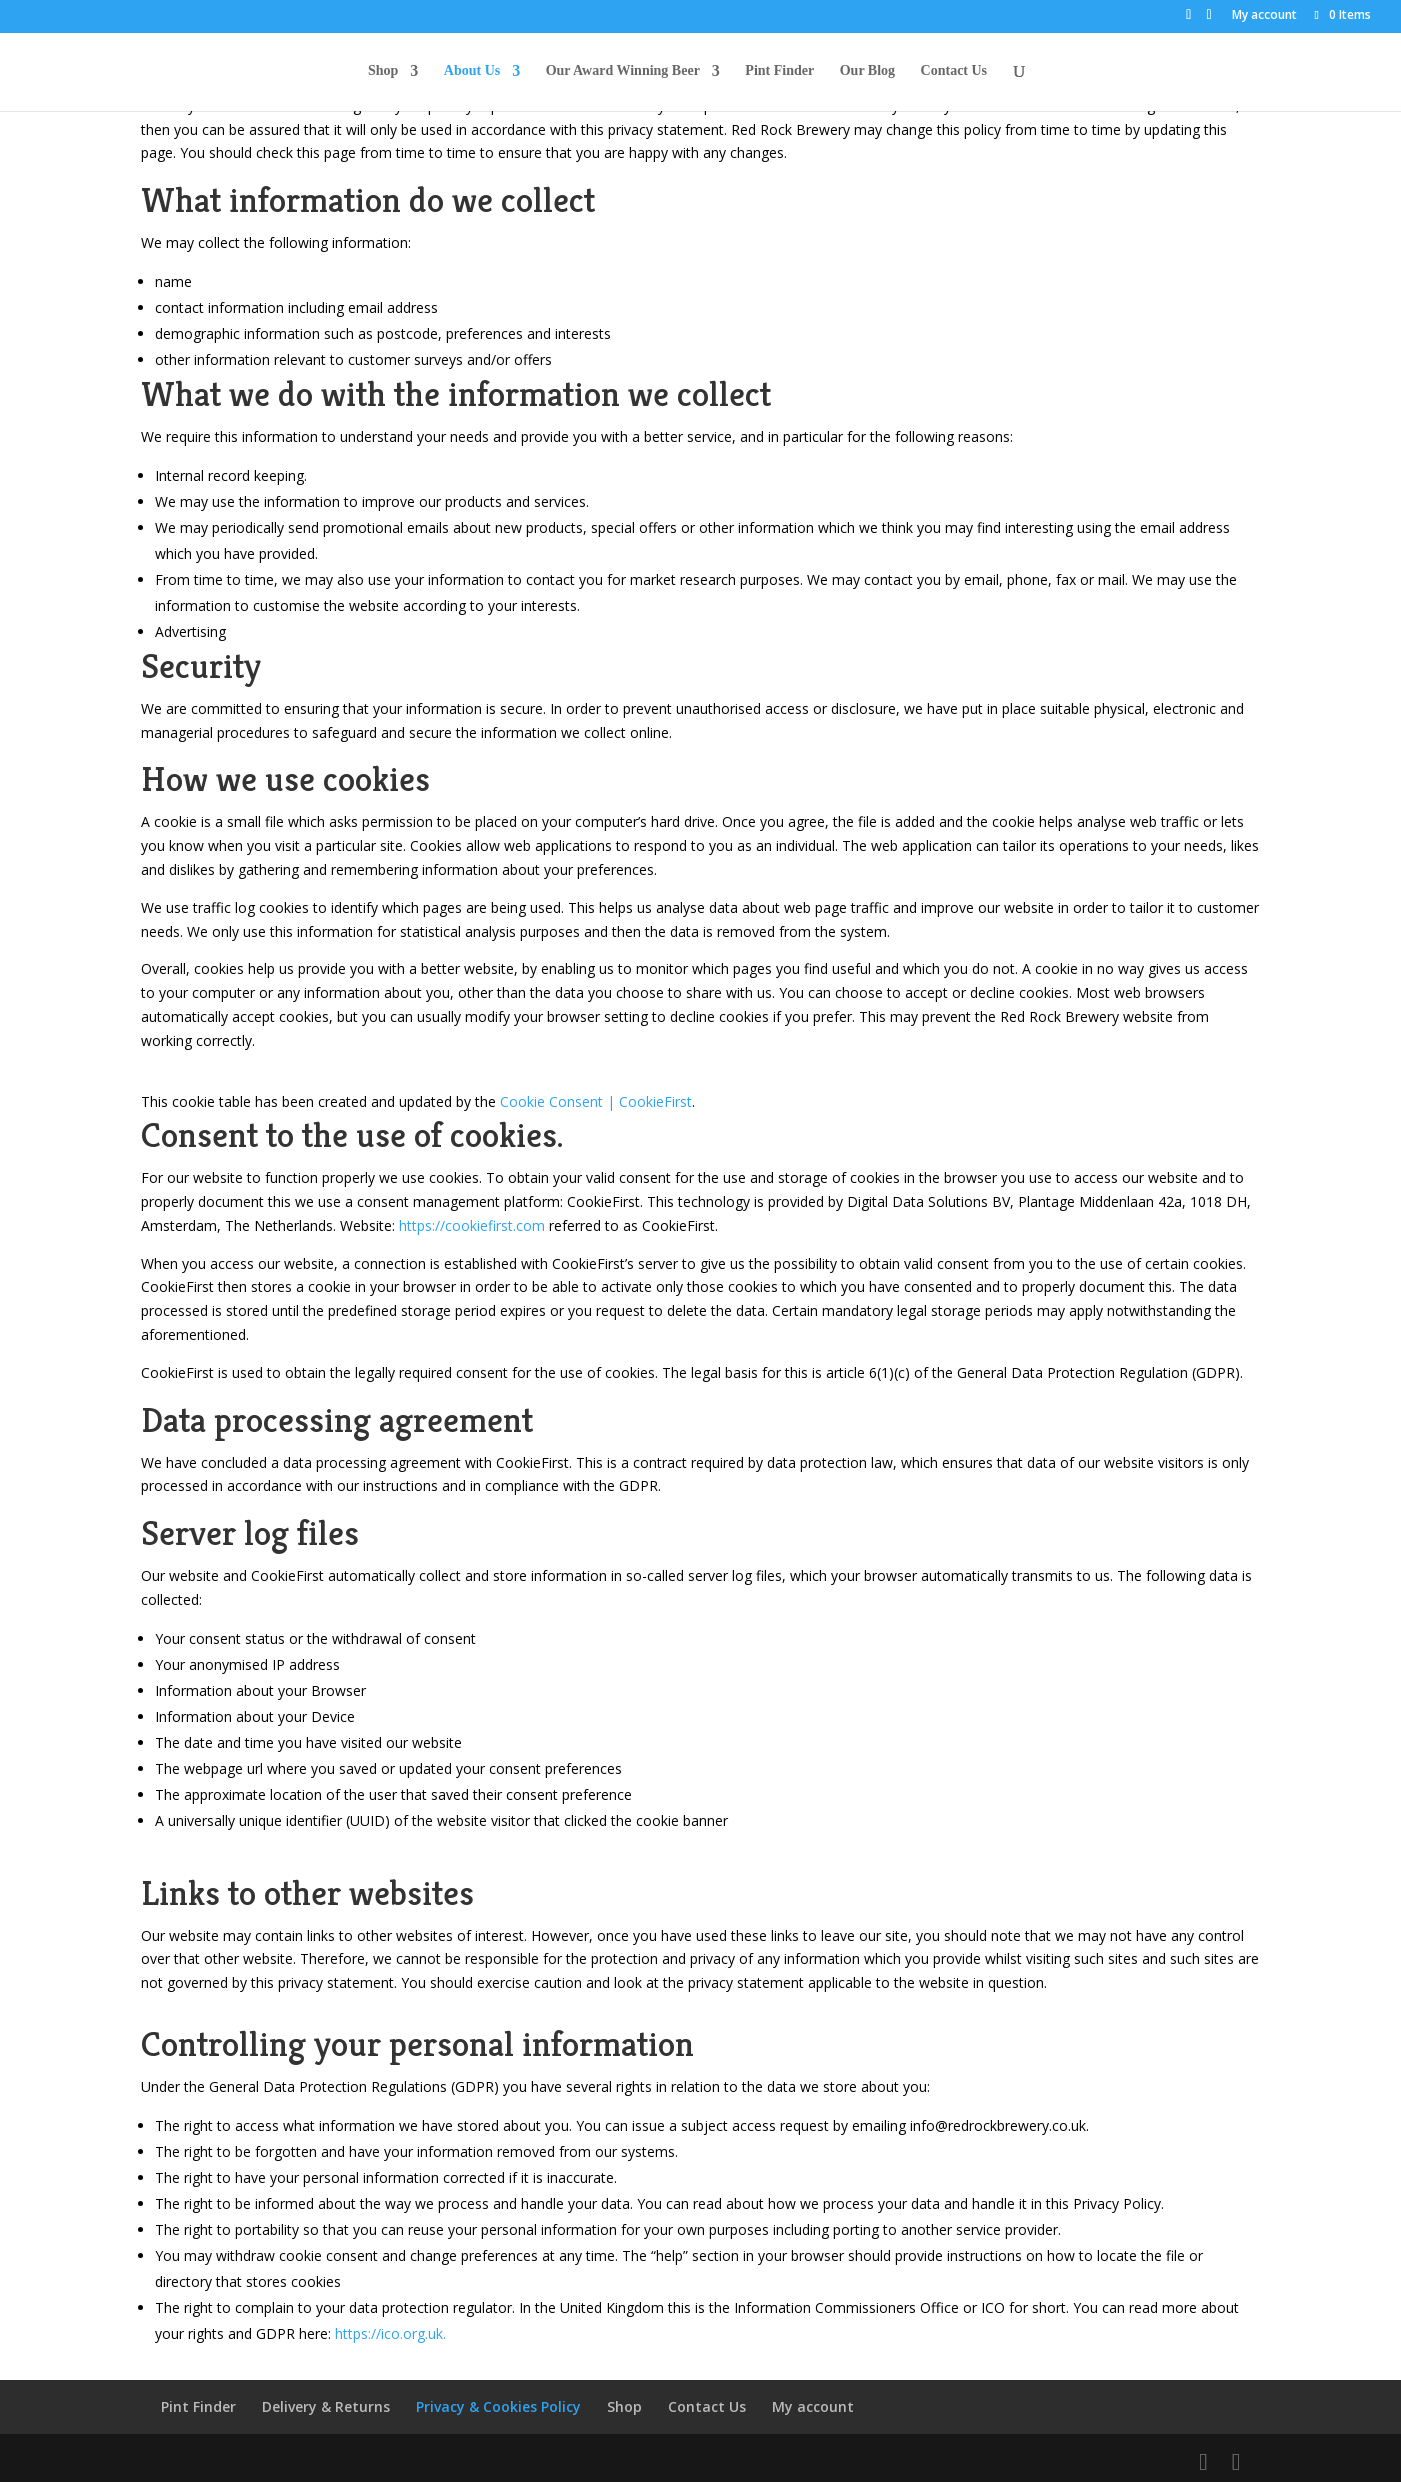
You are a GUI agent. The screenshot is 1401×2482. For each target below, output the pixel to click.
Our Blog (867, 71)
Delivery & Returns (326, 2406)
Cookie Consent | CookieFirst (596, 1101)
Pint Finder (779, 71)
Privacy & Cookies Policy (498, 2406)
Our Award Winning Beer (623, 71)
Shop (383, 71)
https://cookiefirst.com (472, 1225)
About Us (472, 71)
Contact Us (954, 71)
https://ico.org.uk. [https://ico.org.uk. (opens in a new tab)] (390, 2333)
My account (1264, 16)
